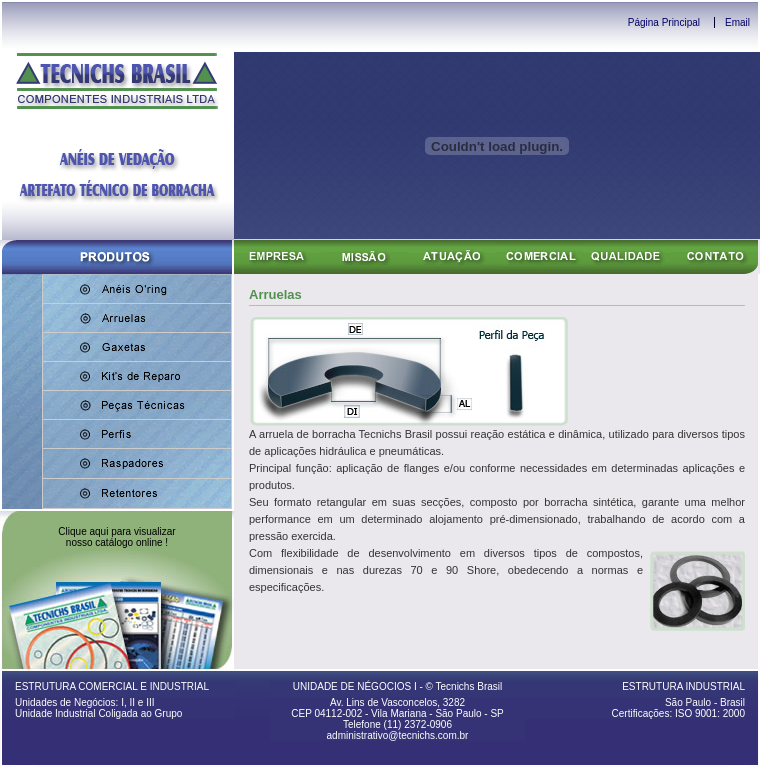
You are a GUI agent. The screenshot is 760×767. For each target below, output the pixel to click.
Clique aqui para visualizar (116, 531)
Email (737, 22)
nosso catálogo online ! (117, 542)
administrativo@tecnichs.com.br (398, 735)
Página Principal (664, 22)
